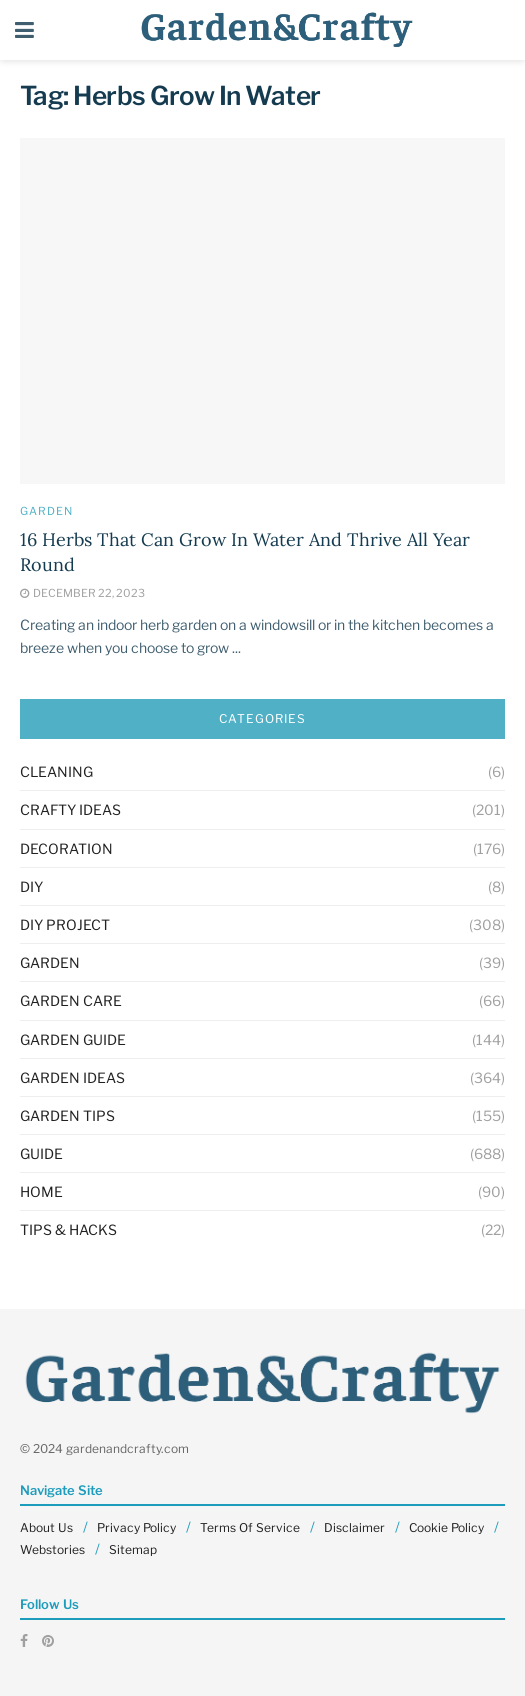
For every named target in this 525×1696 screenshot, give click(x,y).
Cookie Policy (446, 1527)
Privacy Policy (136, 1527)
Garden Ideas (72, 1077)
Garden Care (71, 1000)
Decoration (66, 848)
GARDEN (46, 511)
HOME (41, 1191)
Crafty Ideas (70, 809)
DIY (31, 886)
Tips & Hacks (68, 1229)
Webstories (52, 1549)
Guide (41, 1153)
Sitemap (133, 1549)
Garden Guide (73, 1039)
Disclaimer (354, 1527)
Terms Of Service (250, 1527)
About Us (46, 1527)
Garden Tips (67, 1115)
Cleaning (56, 771)
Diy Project (65, 924)
